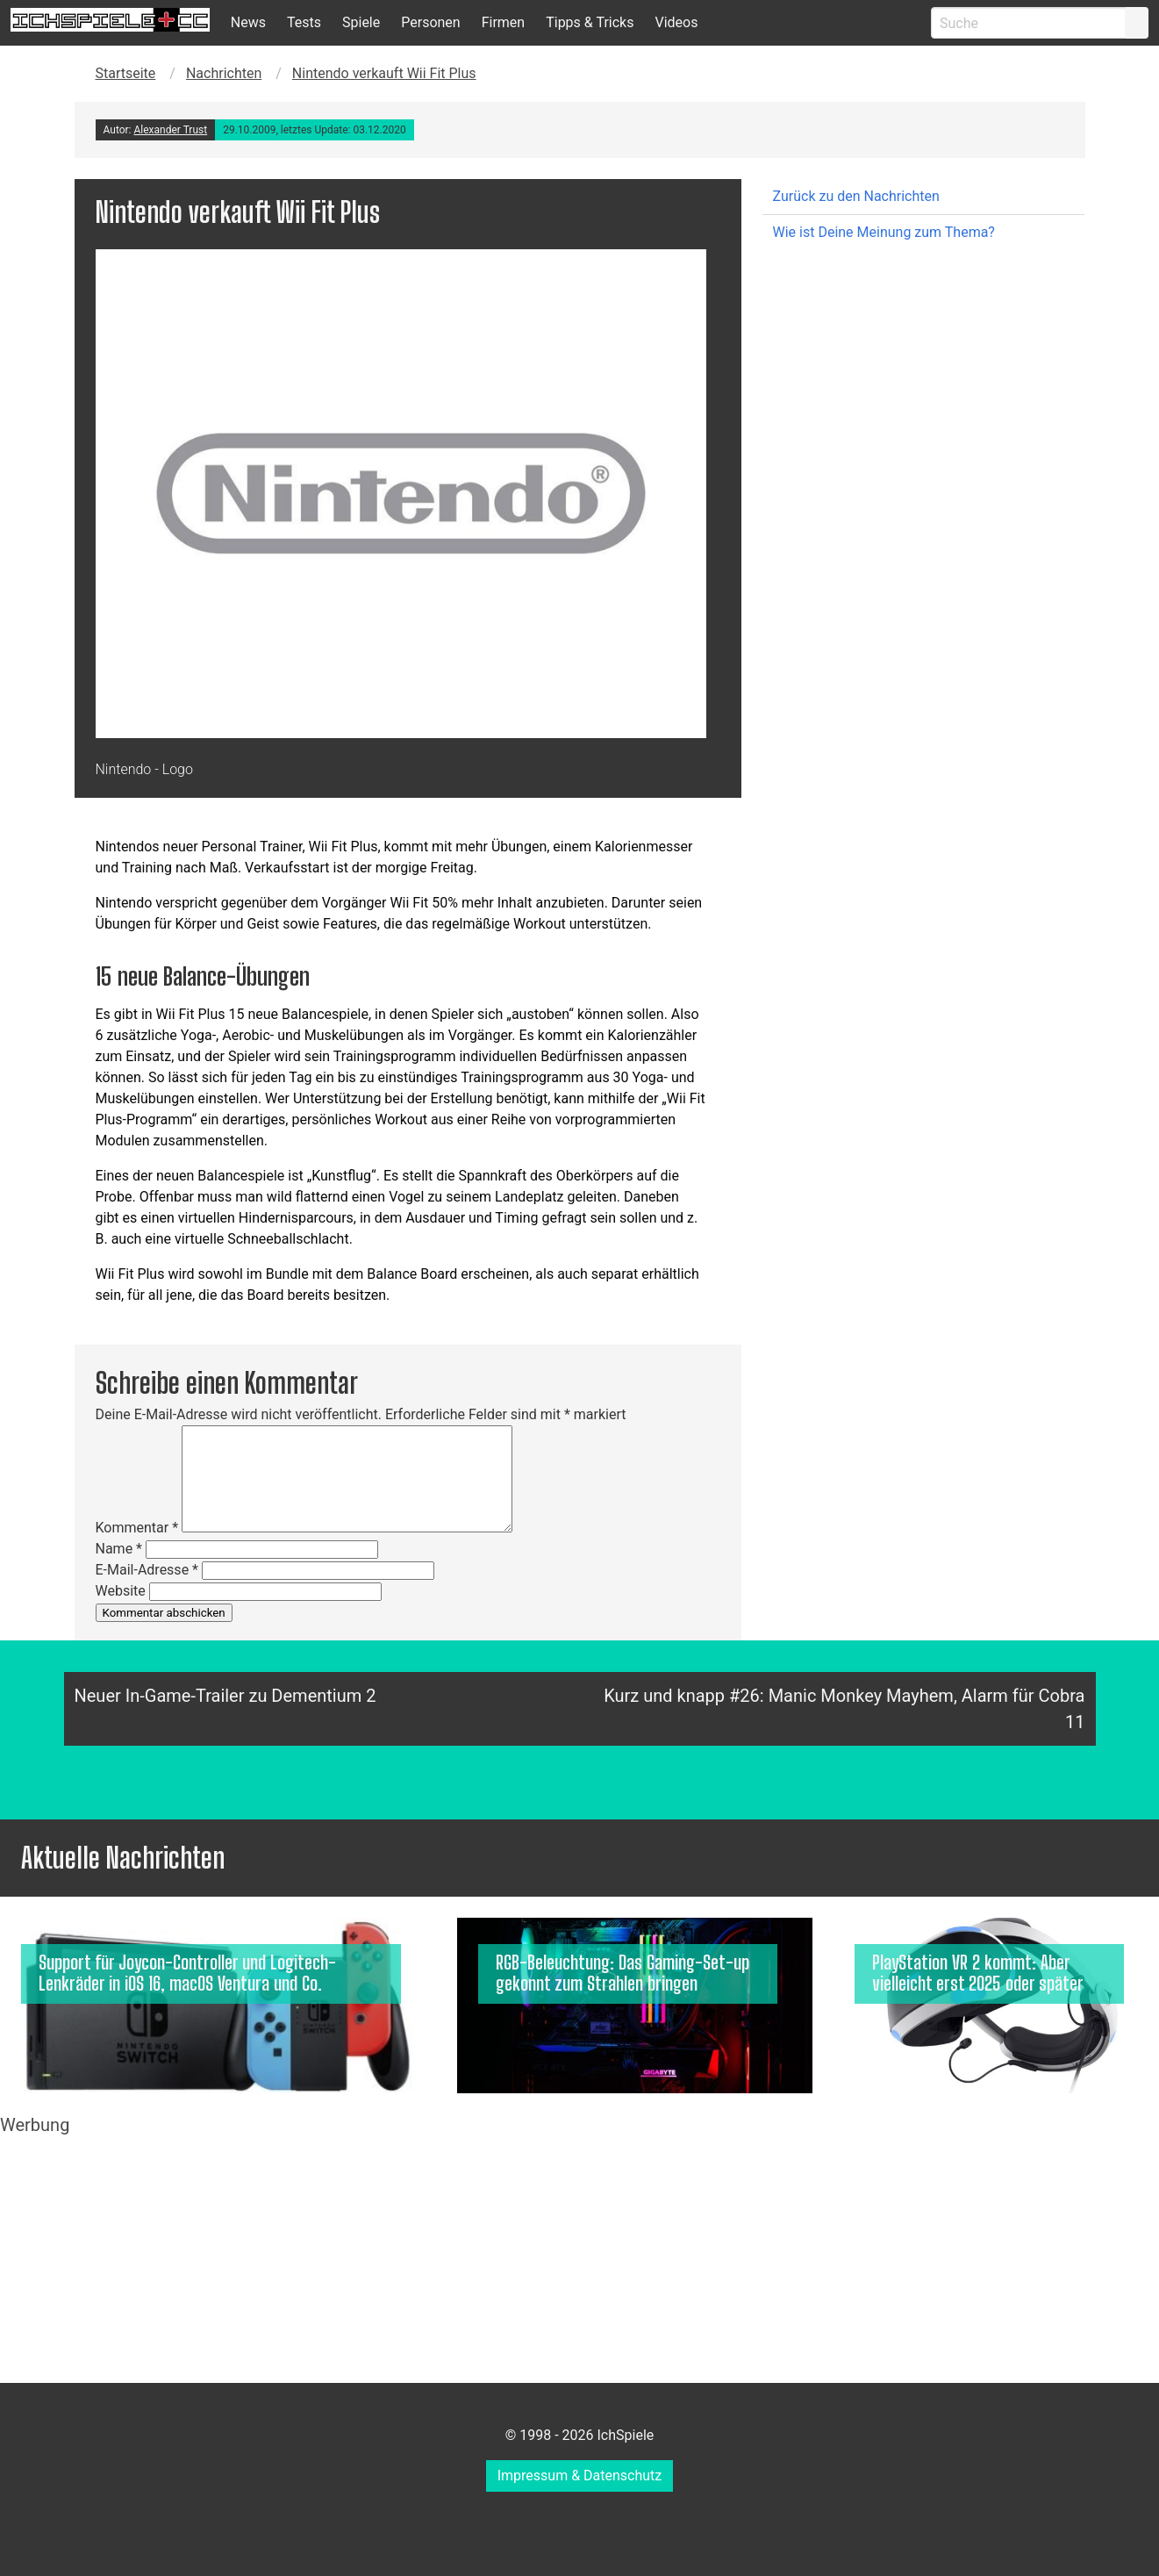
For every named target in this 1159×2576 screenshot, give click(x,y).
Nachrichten (223, 73)
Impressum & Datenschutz (579, 2475)
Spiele (361, 22)
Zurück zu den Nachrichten (856, 196)
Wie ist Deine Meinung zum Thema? (884, 232)
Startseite (126, 73)
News (248, 22)
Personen (430, 22)
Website (121, 1590)
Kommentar (137, 1527)
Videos (676, 22)
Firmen (504, 22)
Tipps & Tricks (589, 22)
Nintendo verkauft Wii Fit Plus (384, 73)
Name (119, 1548)
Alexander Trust (170, 130)
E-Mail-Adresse (147, 1569)
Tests (304, 22)
